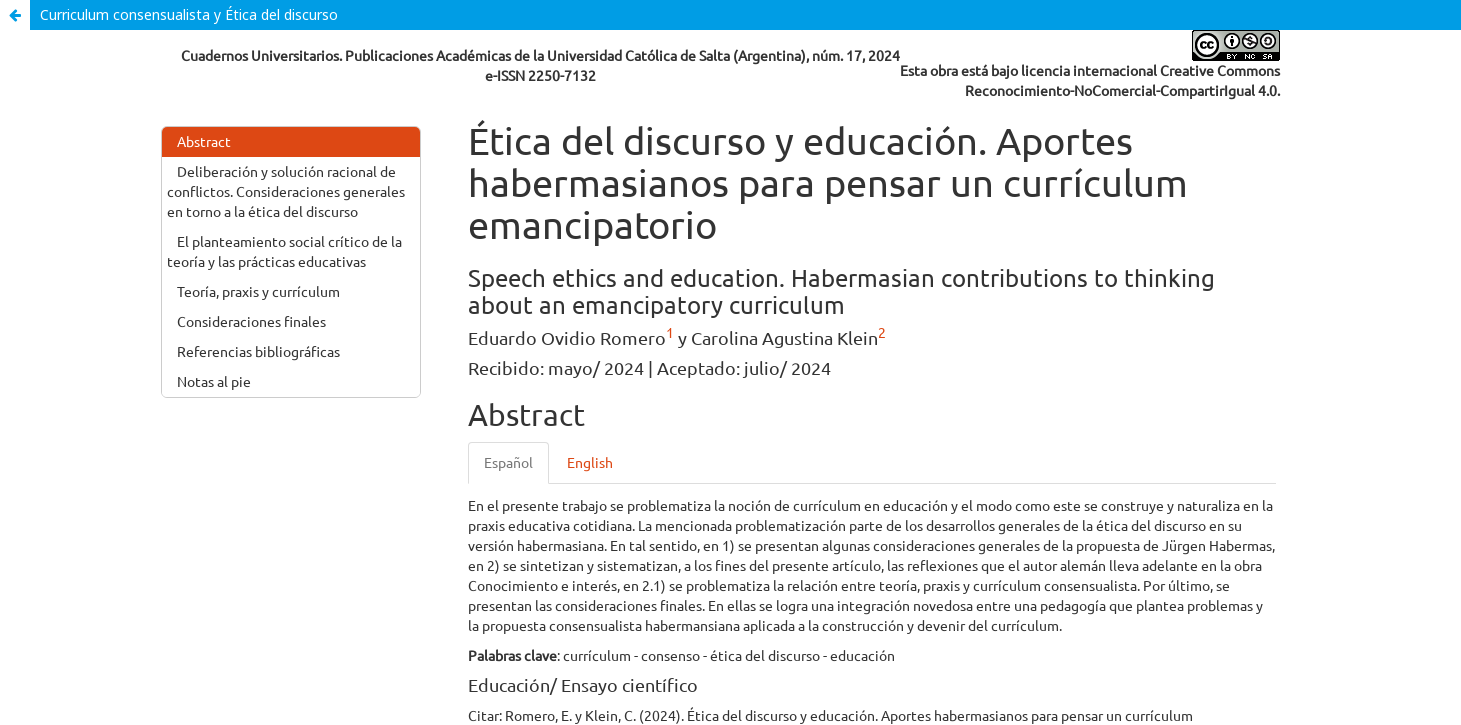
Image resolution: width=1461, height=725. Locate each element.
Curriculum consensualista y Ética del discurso (189, 14)
